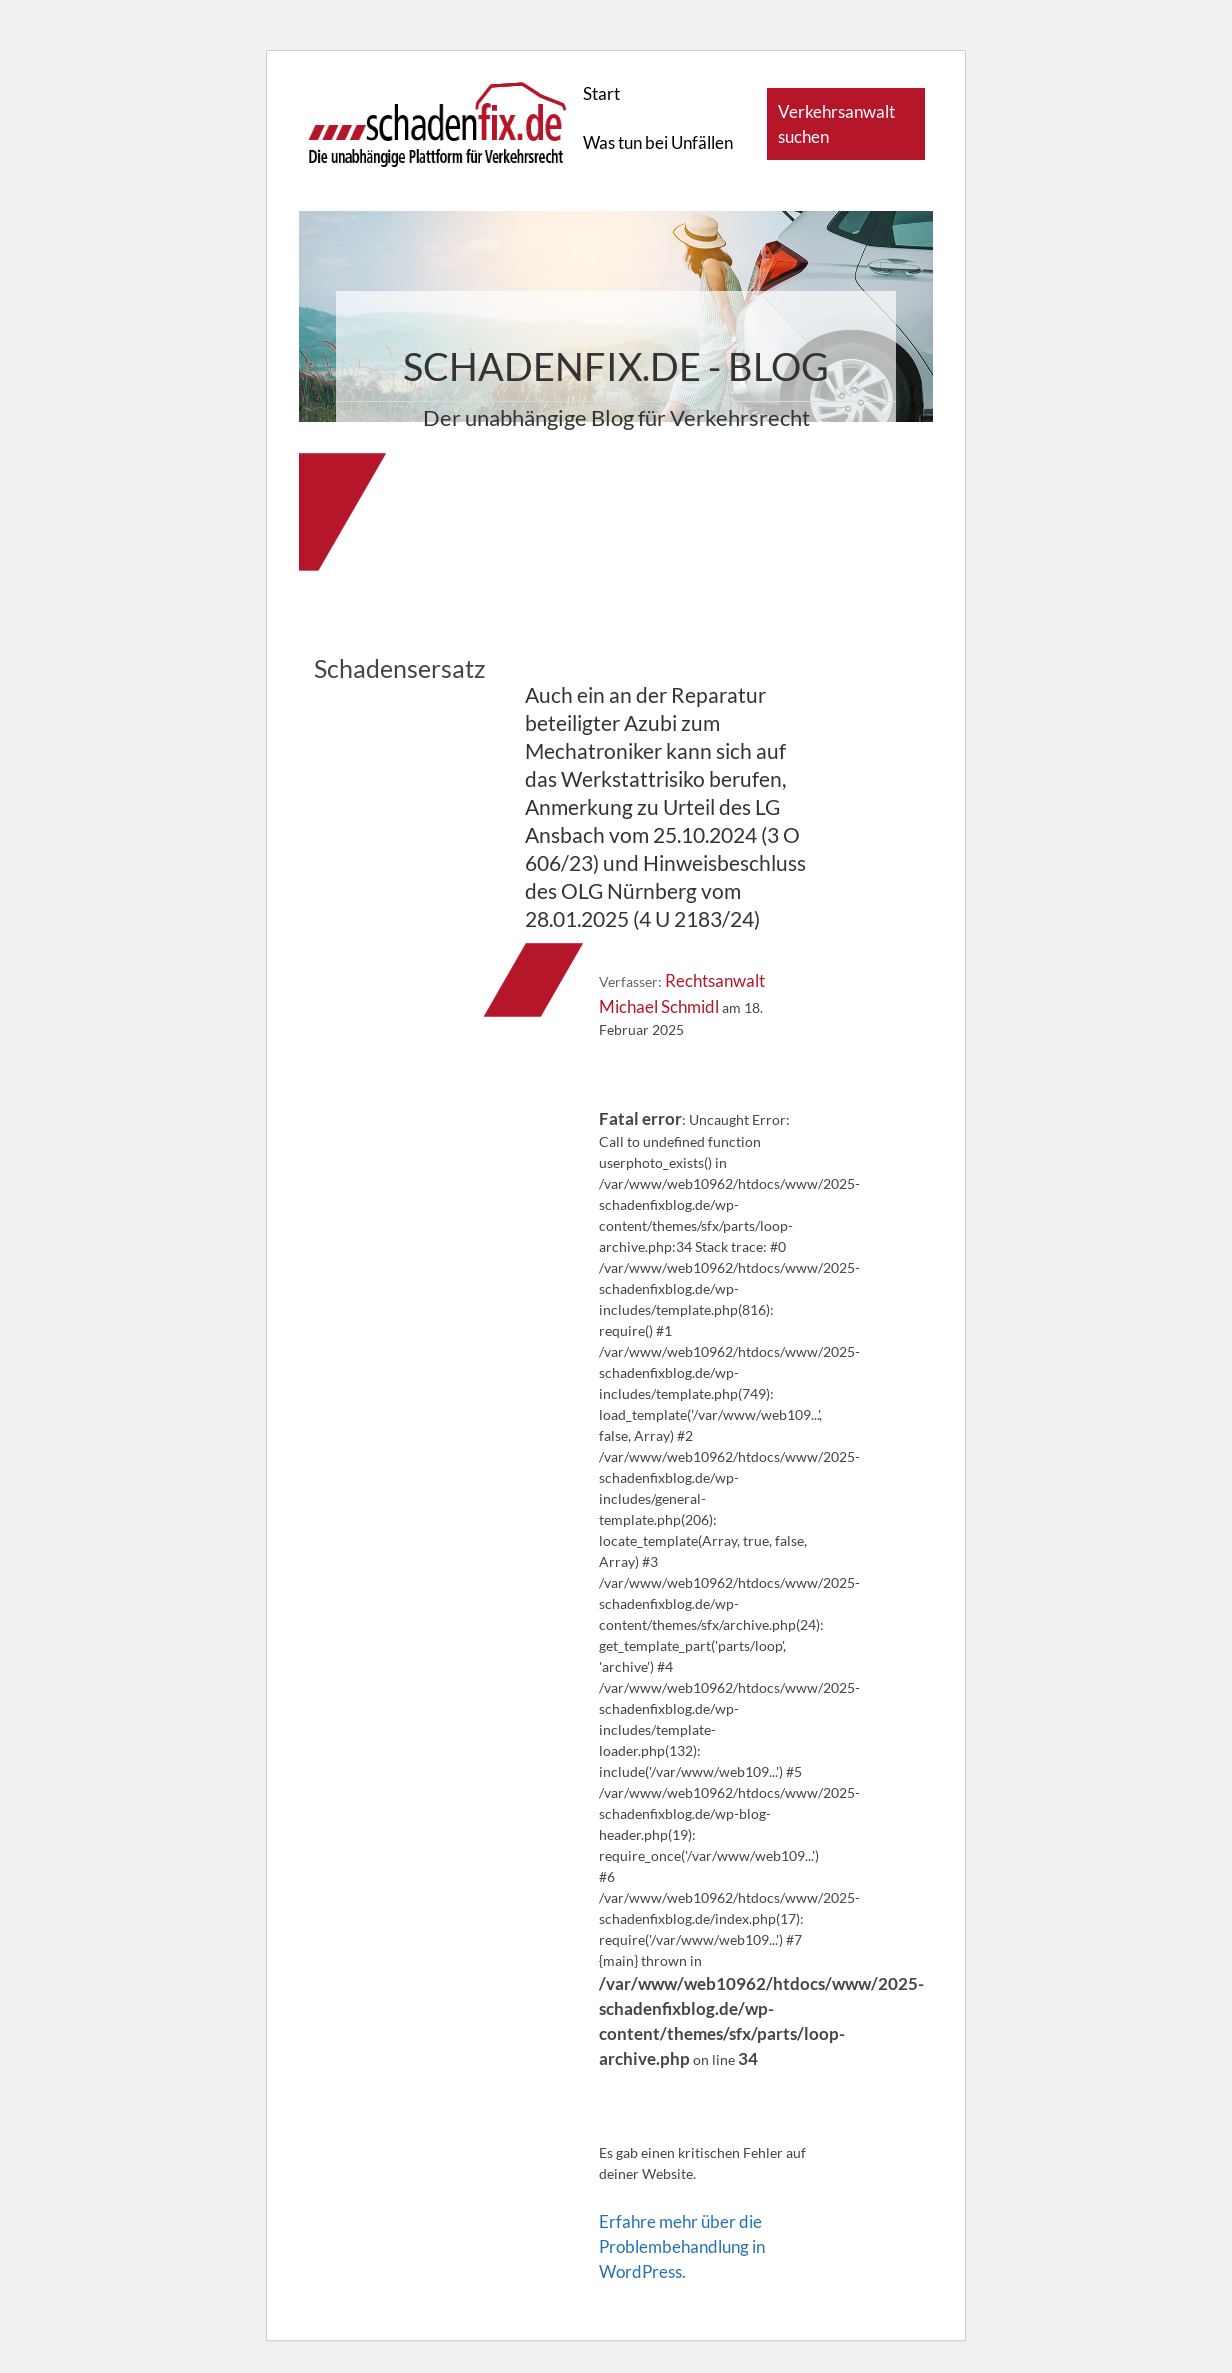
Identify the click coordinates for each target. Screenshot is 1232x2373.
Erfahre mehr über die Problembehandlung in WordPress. (682, 2246)
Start (601, 93)
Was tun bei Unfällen (658, 142)
